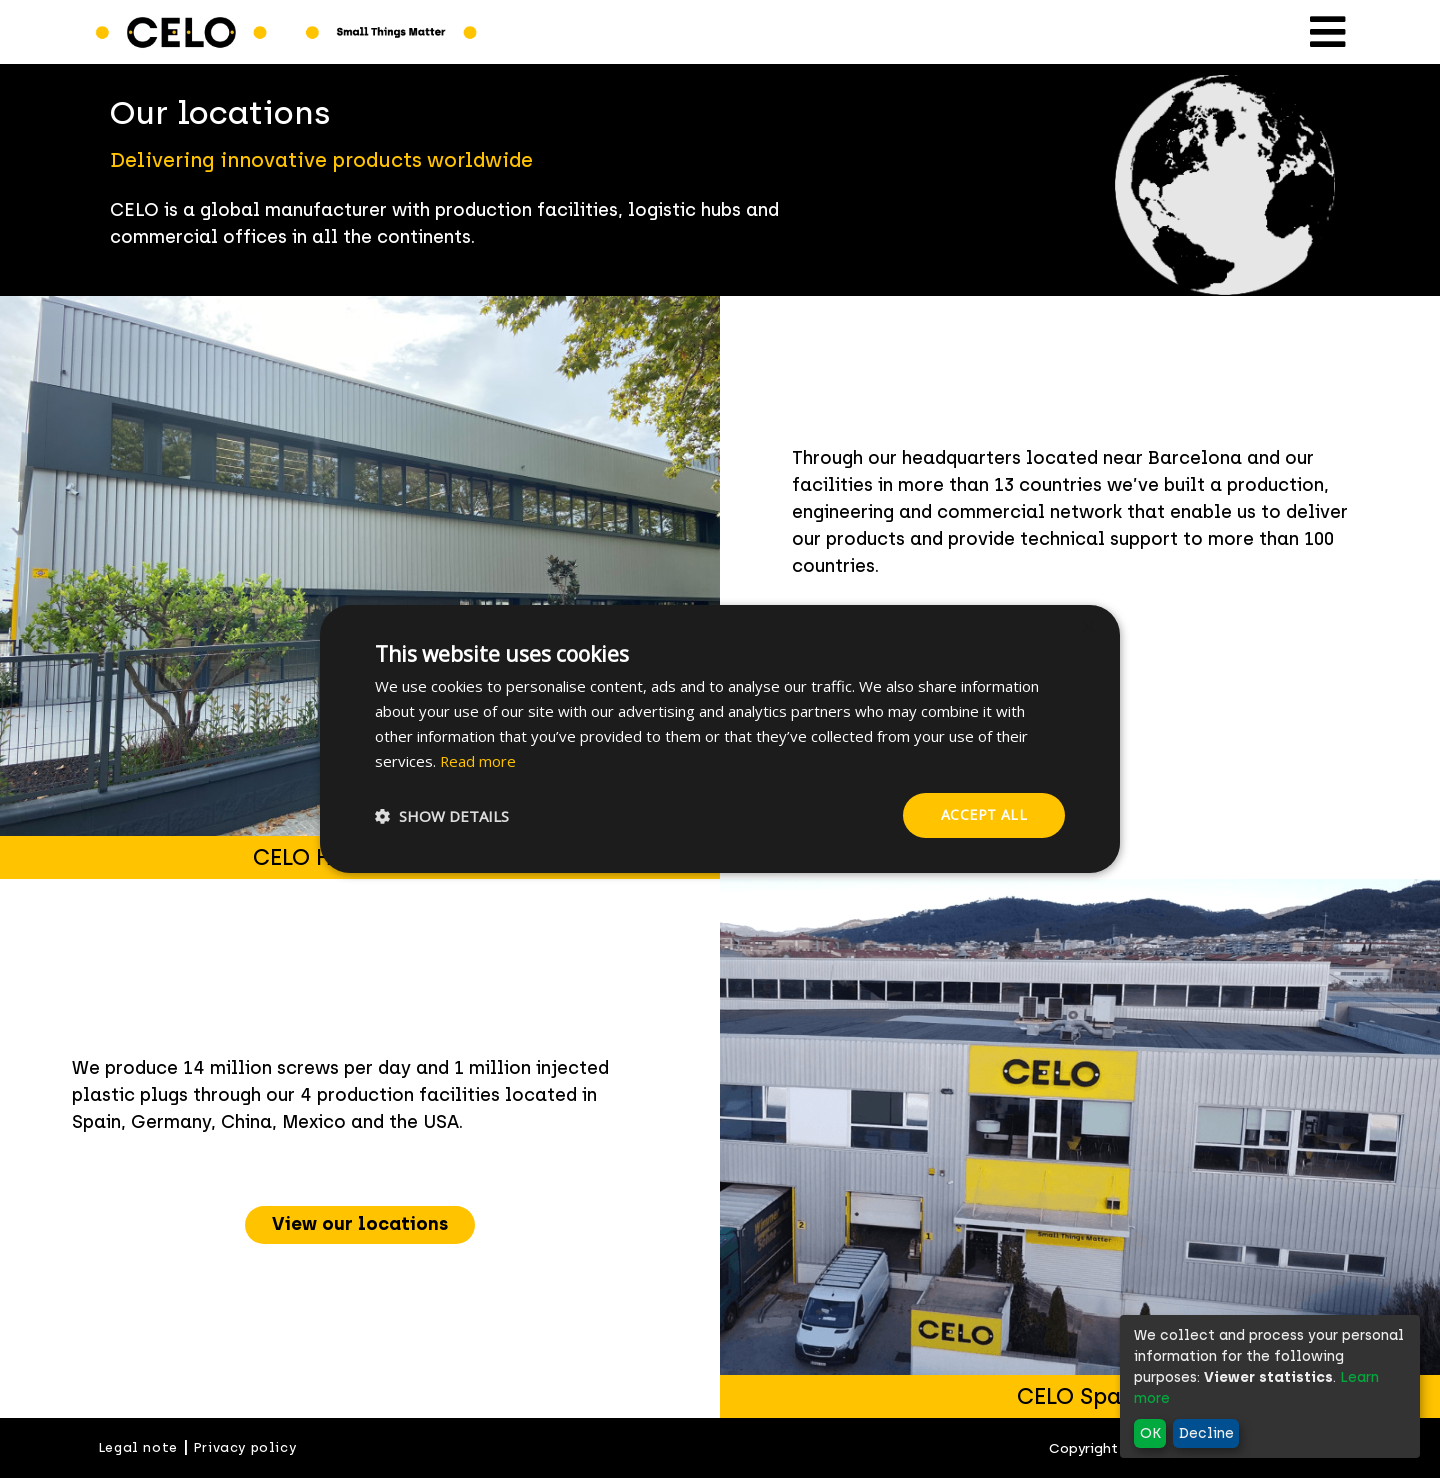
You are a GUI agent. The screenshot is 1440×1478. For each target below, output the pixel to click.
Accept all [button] (984, 814)
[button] (442, 816)
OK (1150, 1433)
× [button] (1087, 628)
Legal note (138, 1447)
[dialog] (720, 739)
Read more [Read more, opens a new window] (478, 761)
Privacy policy (245, 1447)
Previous (705, 1149)
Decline (1206, 1433)
